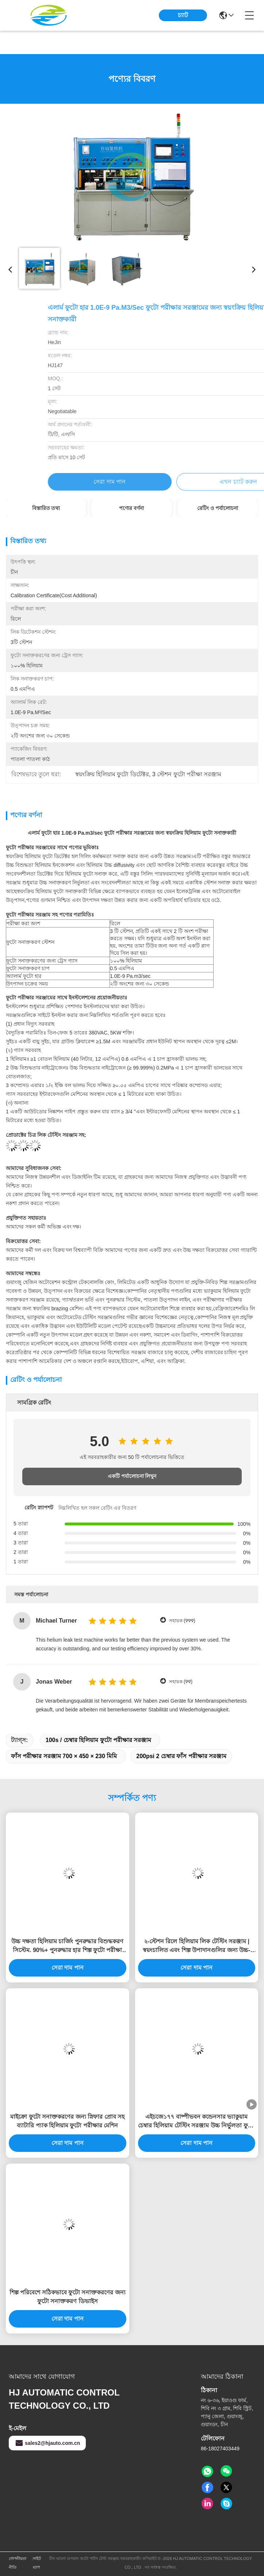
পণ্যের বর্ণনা (131, 508)
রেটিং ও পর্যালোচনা (217, 508)
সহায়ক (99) (180, 1681)
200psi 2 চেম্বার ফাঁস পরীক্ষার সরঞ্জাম (181, 1756)
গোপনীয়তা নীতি (17, 2562)
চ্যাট (183, 15)
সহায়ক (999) (182, 1620)
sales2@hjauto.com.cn (47, 2443)
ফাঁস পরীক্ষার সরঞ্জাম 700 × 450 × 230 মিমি (64, 1756)
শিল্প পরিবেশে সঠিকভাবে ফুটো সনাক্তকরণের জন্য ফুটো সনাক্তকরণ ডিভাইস (67, 2296)
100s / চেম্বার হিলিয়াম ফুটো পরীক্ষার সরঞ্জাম (99, 1740)
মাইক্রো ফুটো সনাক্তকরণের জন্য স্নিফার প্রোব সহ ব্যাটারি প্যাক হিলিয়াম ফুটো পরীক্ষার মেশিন (67, 2121)
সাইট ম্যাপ (37, 2562)
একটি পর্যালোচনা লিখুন (132, 1476)
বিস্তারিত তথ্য (46, 508)
